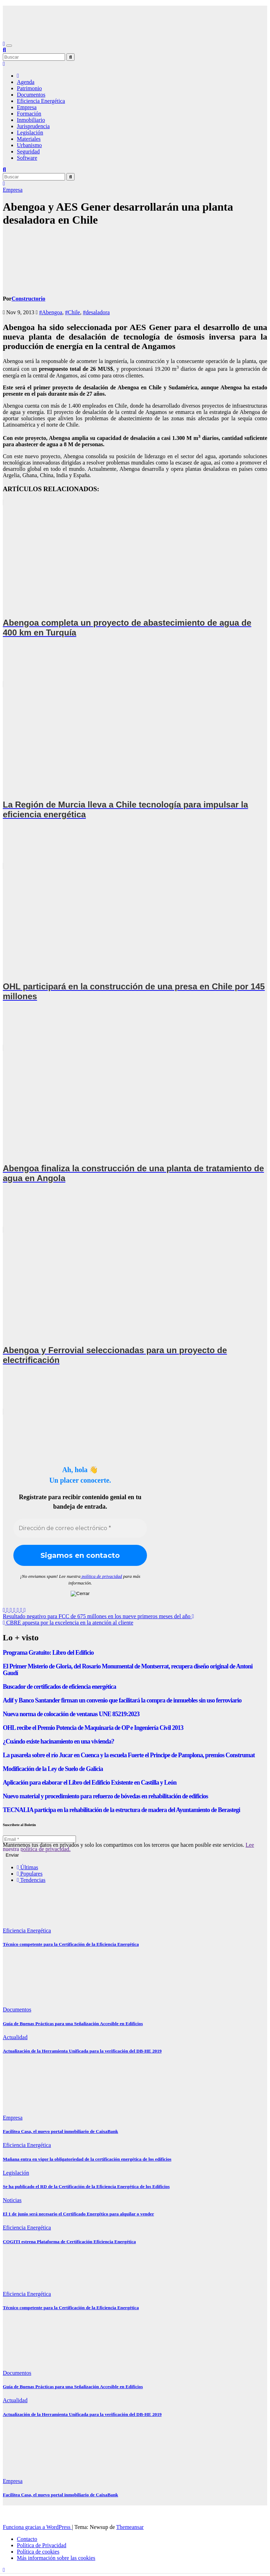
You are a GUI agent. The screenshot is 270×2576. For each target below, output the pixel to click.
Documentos (31, 95)
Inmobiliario (31, 120)
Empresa (27, 107)
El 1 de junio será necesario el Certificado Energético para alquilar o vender (78, 2213)
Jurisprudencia (33, 126)
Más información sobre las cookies (56, 2558)
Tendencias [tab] (31, 1880)
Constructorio (28, 299)
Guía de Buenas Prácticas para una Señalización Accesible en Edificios (73, 2023)
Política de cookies (38, 2552)
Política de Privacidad (41, 2545)
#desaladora (96, 312)
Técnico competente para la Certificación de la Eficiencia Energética (71, 1944)
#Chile (72, 312)
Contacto (27, 2539)
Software (27, 158)
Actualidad (15, 2037)
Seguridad (28, 151)
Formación (29, 114)
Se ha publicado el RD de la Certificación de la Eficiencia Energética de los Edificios (86, 2186)
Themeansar (130, 2527)
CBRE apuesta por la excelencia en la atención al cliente (68, 1623)
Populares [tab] (30, 1874)
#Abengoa (50, 312)
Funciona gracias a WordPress (37, 2527)
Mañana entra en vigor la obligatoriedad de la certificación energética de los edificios (87, 2159)
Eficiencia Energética (41, 101)
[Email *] (39, 1839)
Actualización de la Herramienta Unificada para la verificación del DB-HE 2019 (82, 2051)
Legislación (30, 133)
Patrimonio (29, 88)
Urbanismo (29, 145)
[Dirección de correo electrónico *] (80, 1528)
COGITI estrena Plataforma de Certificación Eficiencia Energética (69, 2241)
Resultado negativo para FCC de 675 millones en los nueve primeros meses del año (98, 1616)
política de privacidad (101, 1576)
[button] (4, 50)
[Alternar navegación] (9, 46)
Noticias (12, 2200)
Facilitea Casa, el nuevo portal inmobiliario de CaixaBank (60, 2131)
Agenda (25, 82)
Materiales (29, 139)
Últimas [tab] (27, 1867)
